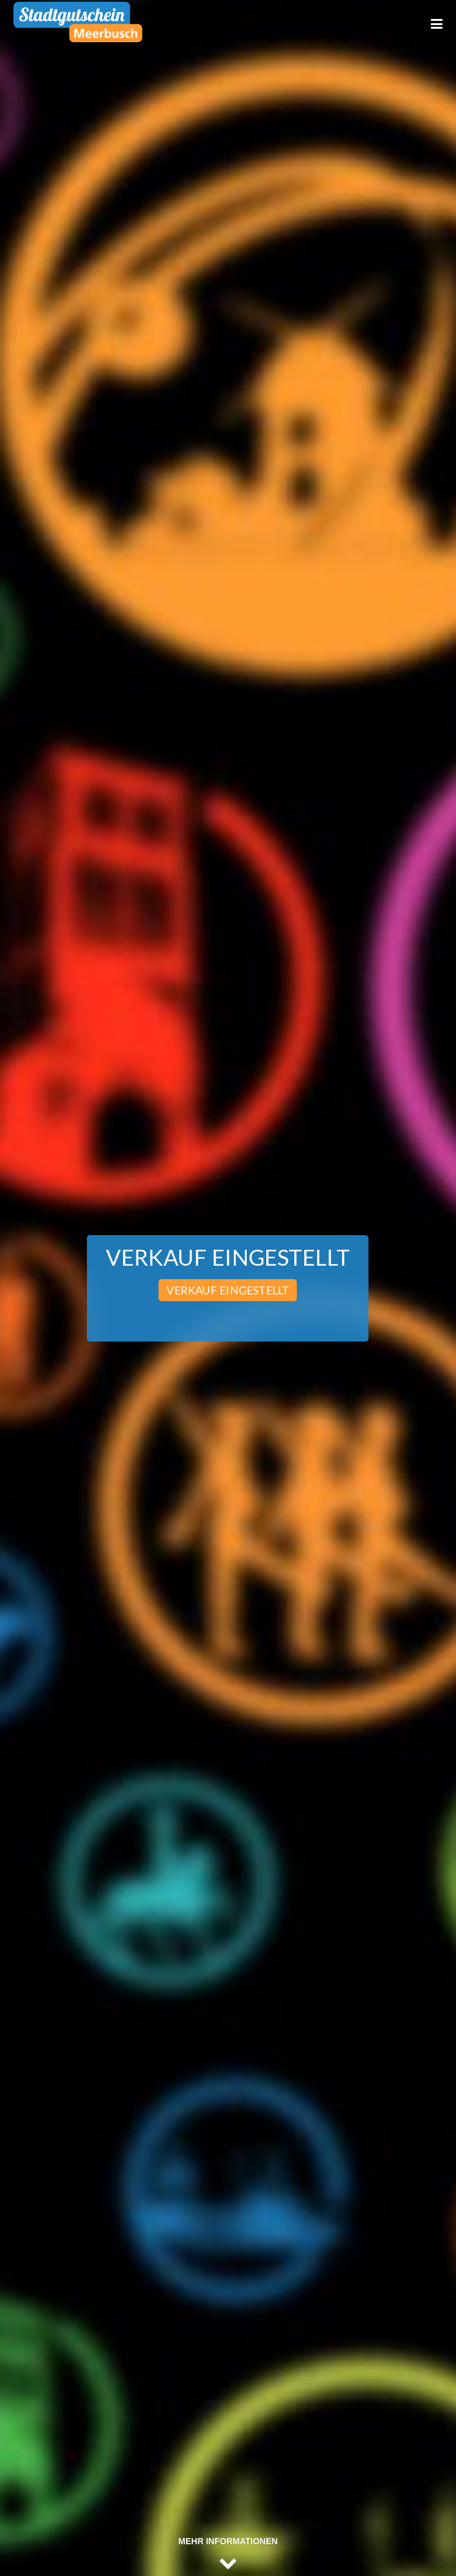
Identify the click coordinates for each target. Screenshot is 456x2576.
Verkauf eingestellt (227, 1290)
